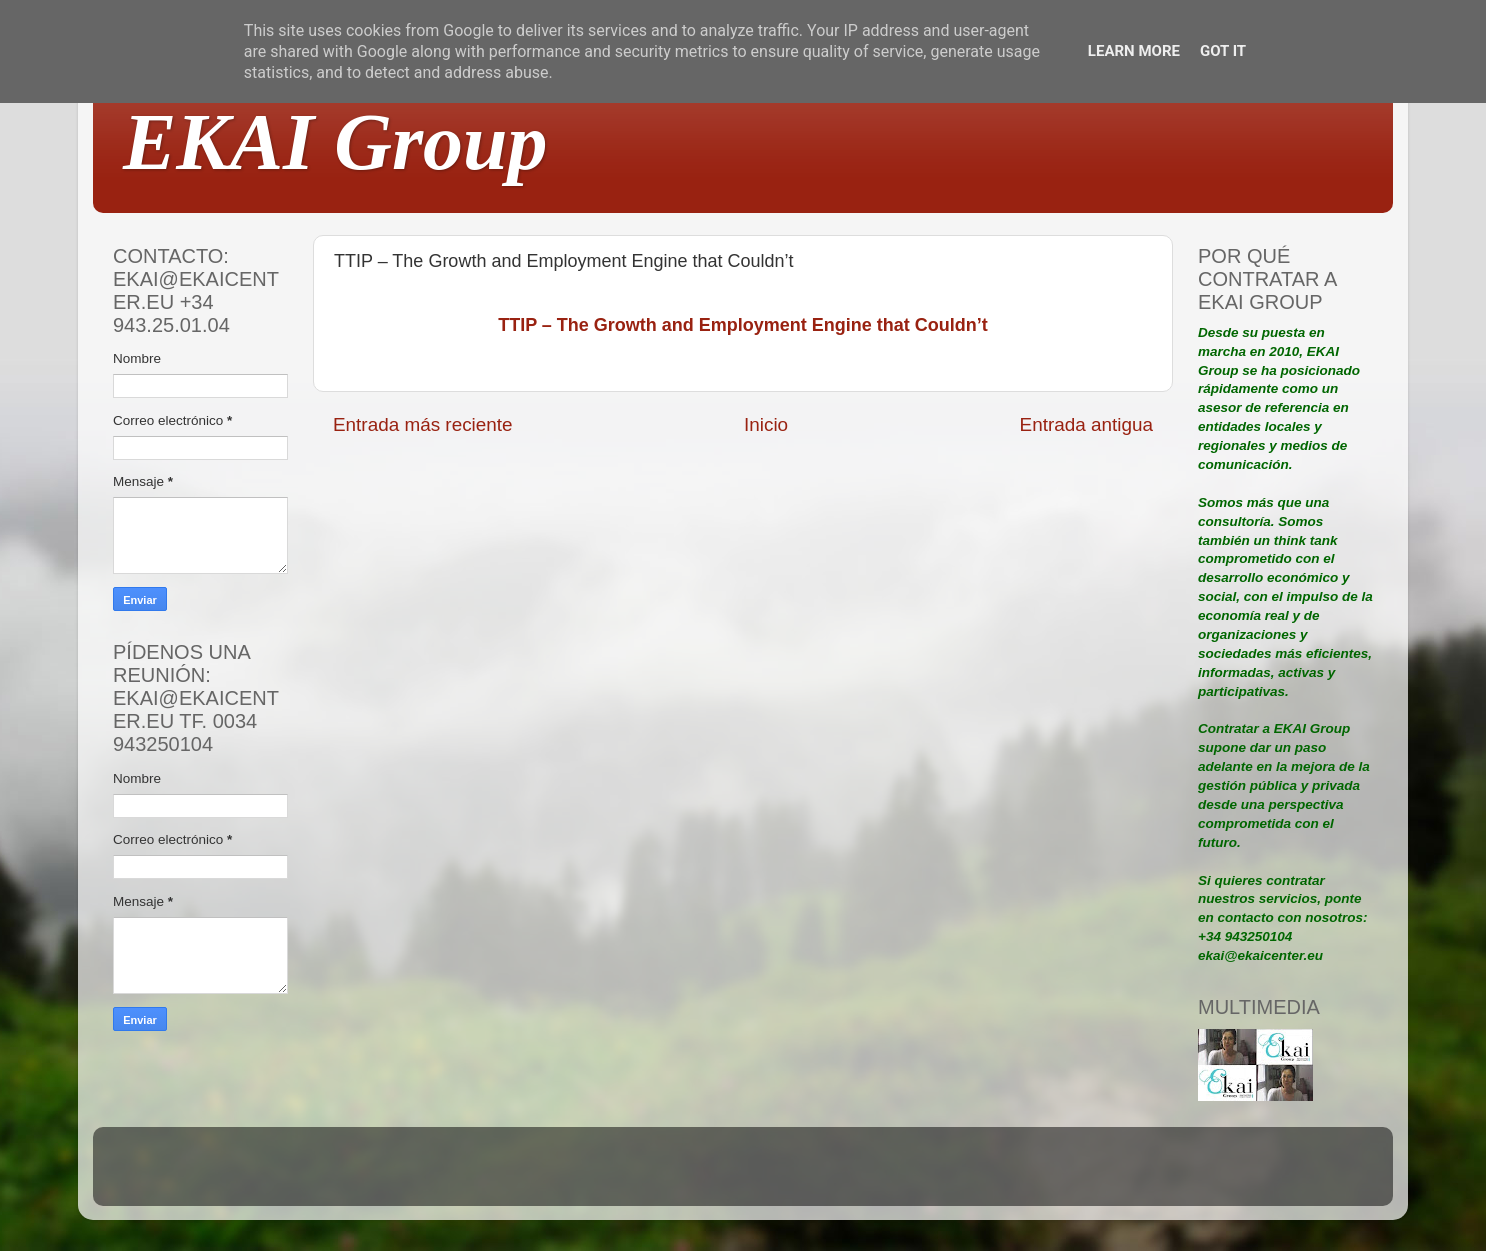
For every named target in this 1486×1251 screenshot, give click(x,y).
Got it (1223, 51)
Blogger (874, 1175)
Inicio (766, 424)
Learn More (1134, 51)
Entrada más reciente (423, 424)
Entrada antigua (1086, 424)
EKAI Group (335, 142)
